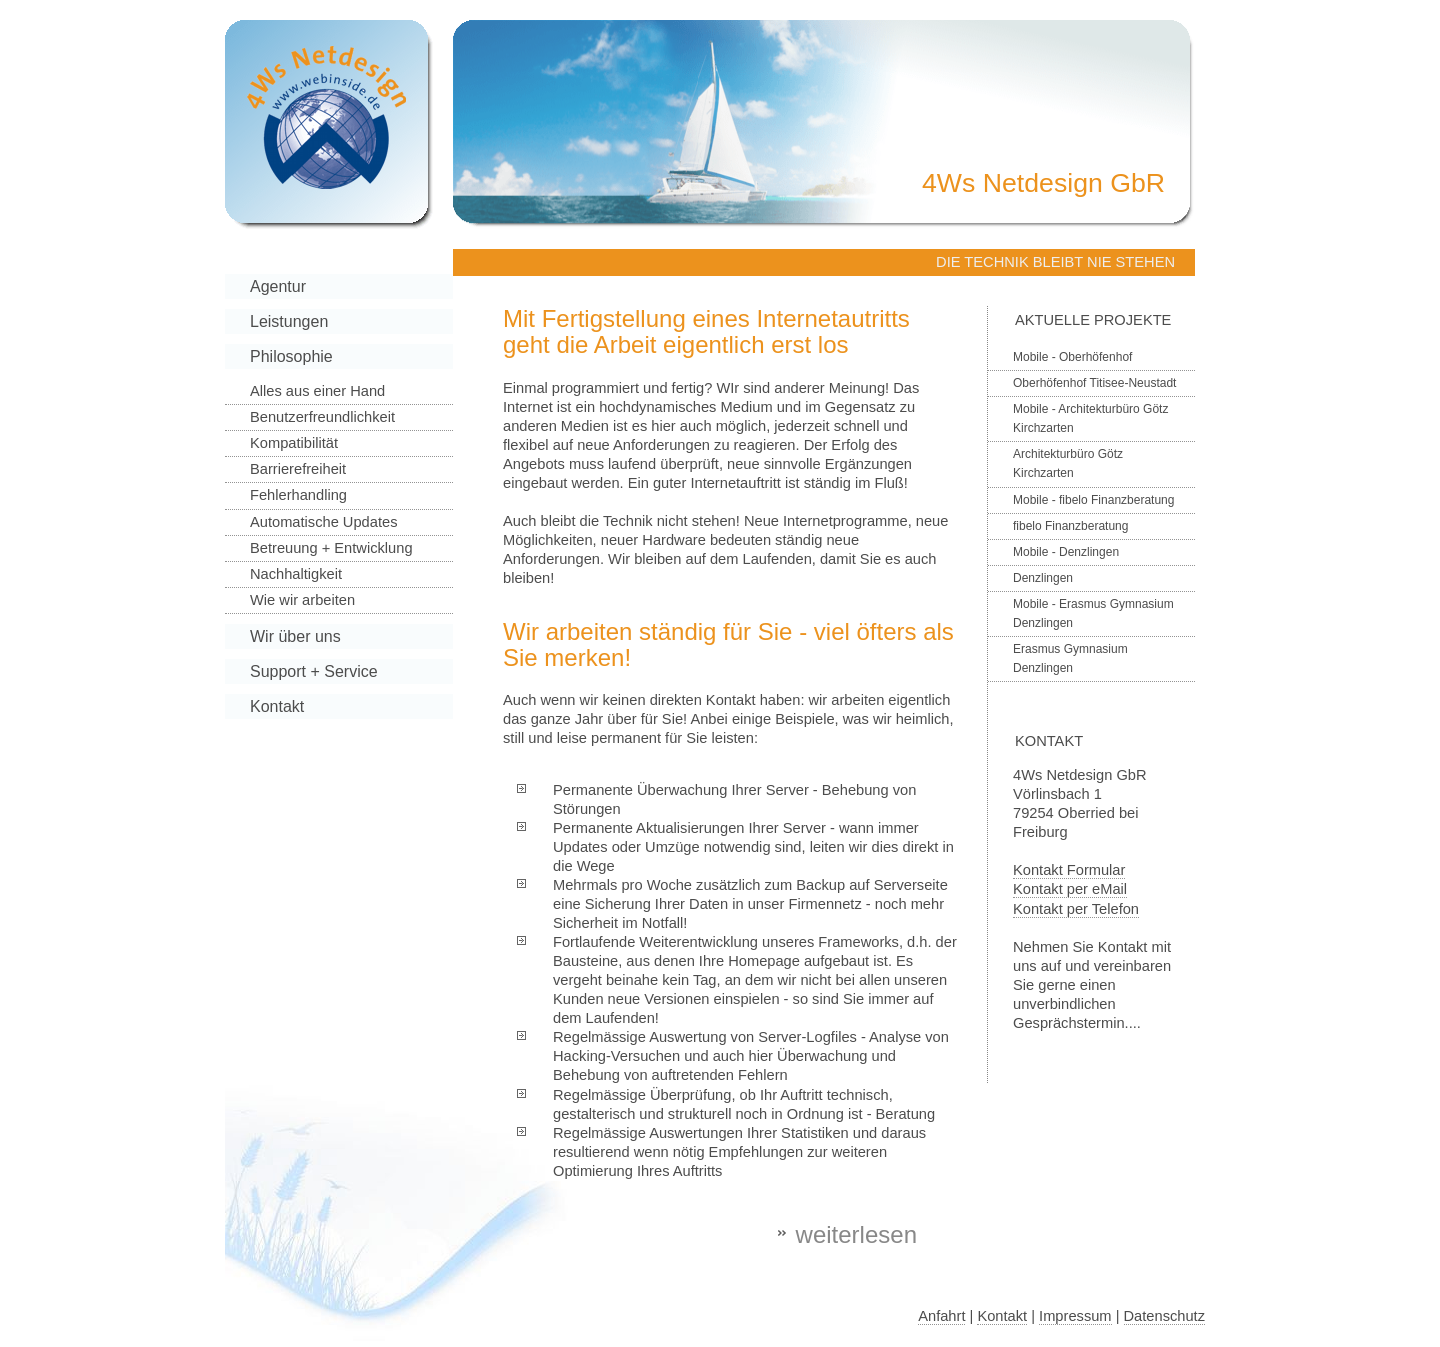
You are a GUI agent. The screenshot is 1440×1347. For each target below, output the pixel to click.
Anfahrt (941, 1316)
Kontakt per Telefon (1076, 909)
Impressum (1075, 1316)
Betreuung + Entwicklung (331, 548)
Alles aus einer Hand (317, 391)
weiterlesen (856, 1234)
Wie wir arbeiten (302, 600)
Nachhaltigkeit (296, 574)
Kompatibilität (294, 443)
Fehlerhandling (298, 495)
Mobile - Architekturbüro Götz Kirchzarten (1090, 418)
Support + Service (314, 671)
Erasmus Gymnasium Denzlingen (1070, 658)
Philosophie (291, 356)
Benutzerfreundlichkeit (322, 417)
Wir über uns (295, 636)
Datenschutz (1164, 1316)
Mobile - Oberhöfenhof (1072, 357)
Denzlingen (1043, 578)
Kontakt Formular (1069, 870)
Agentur (278, 286)
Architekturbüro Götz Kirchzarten (1068, 463)
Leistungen (289, 321)
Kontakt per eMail (1070, 889)
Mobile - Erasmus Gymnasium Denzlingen (1093, 613)
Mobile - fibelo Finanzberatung (1093, 500)
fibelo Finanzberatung (1070, 526)
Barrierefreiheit (298, 469)
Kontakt (277, 706)
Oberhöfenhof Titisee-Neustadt (1094, 383)
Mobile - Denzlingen (1066, 552)
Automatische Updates (323, 522)
